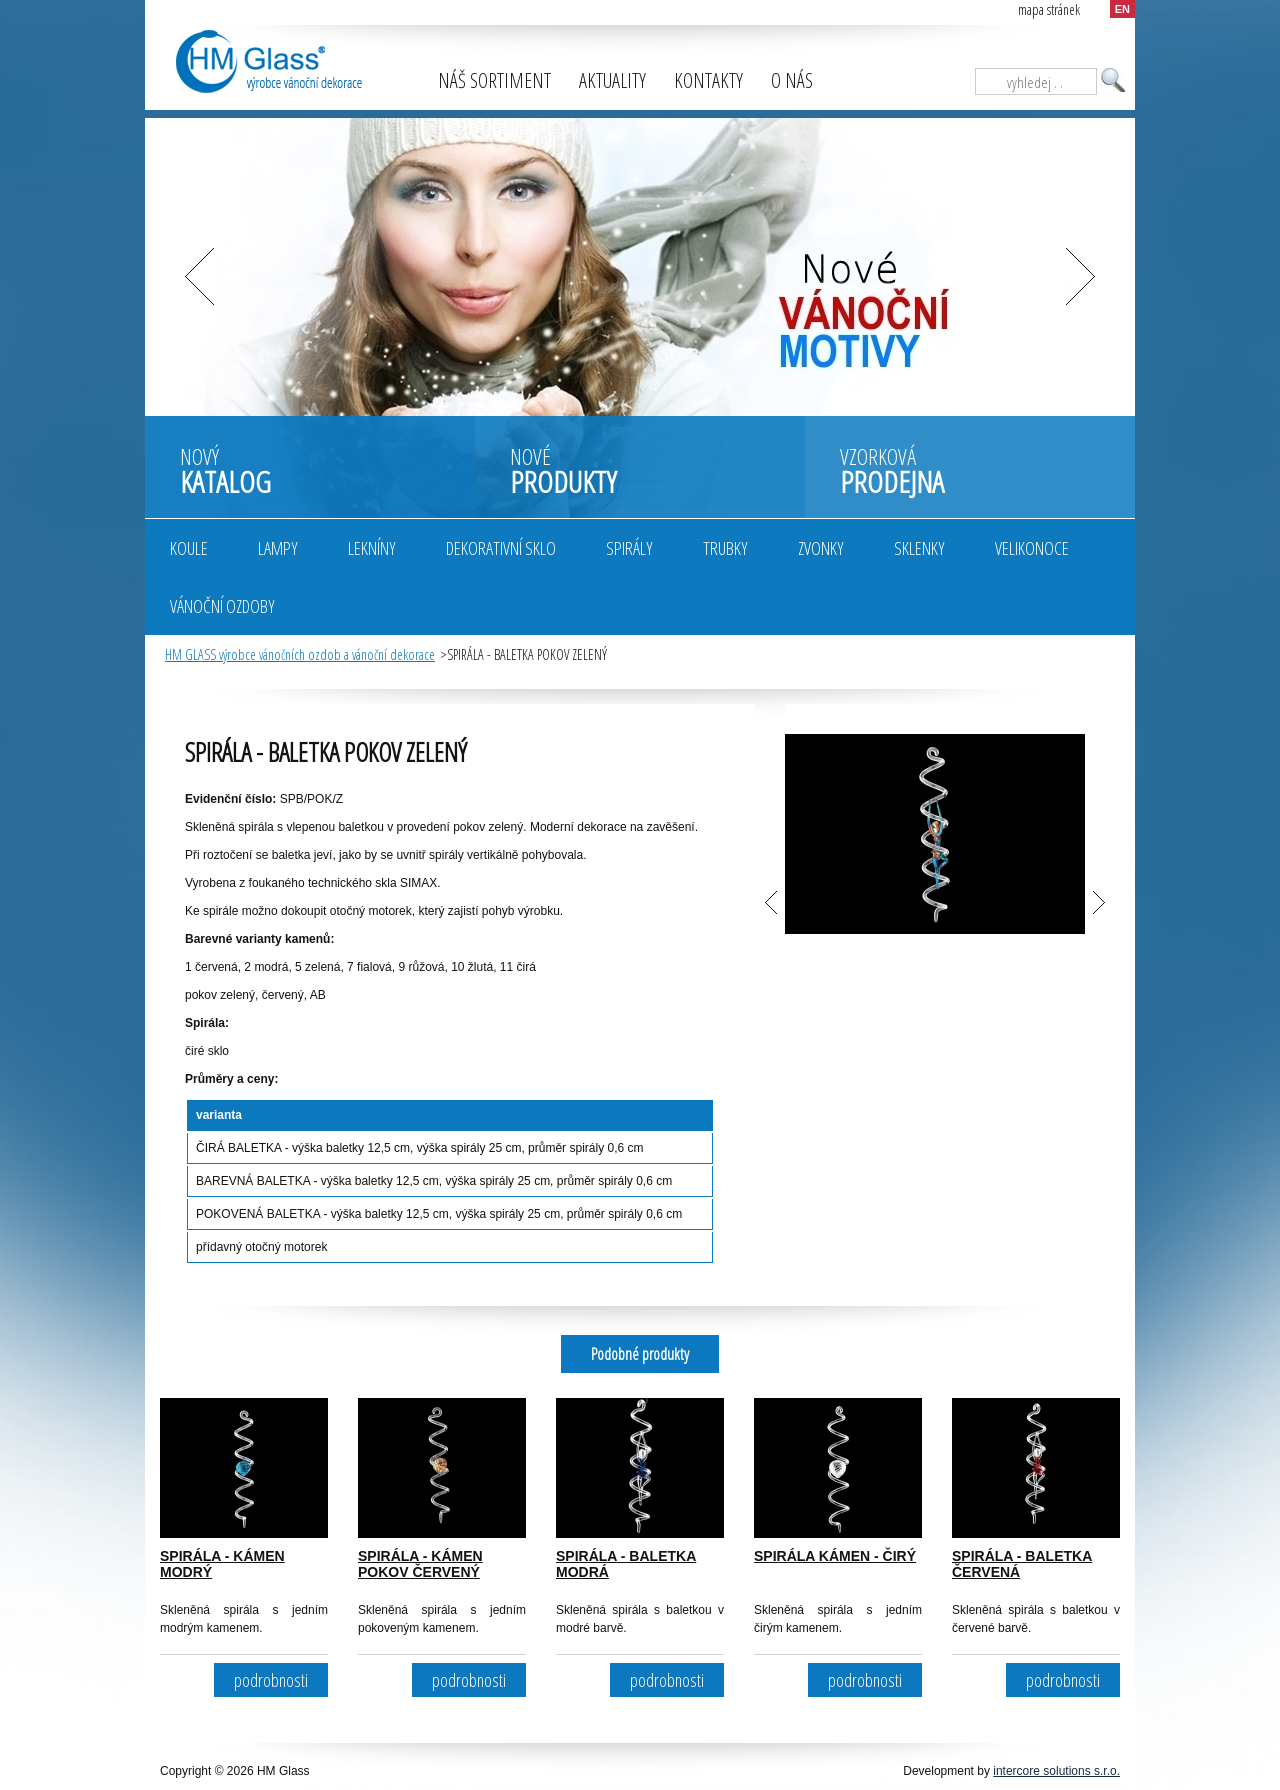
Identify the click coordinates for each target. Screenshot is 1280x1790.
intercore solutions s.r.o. (1056, 1771)
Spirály (629, 548)
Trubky (725, 548)
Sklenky (919, 548)
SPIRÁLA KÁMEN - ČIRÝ (835, 1556)
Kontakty (708, 80)
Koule (189, 548)
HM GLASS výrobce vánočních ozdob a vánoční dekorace (300, 654)
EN (1122, 9)
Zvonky (821, 548)
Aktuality (612, 80)
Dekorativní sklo (501, 548)
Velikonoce (1032, 548)
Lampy (278, 548)
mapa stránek (1049, 9)
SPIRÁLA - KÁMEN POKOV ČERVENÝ (420, 1564)
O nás (792, 80)
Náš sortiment (494, 80)
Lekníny (372, 548)
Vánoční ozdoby (222, 606)
